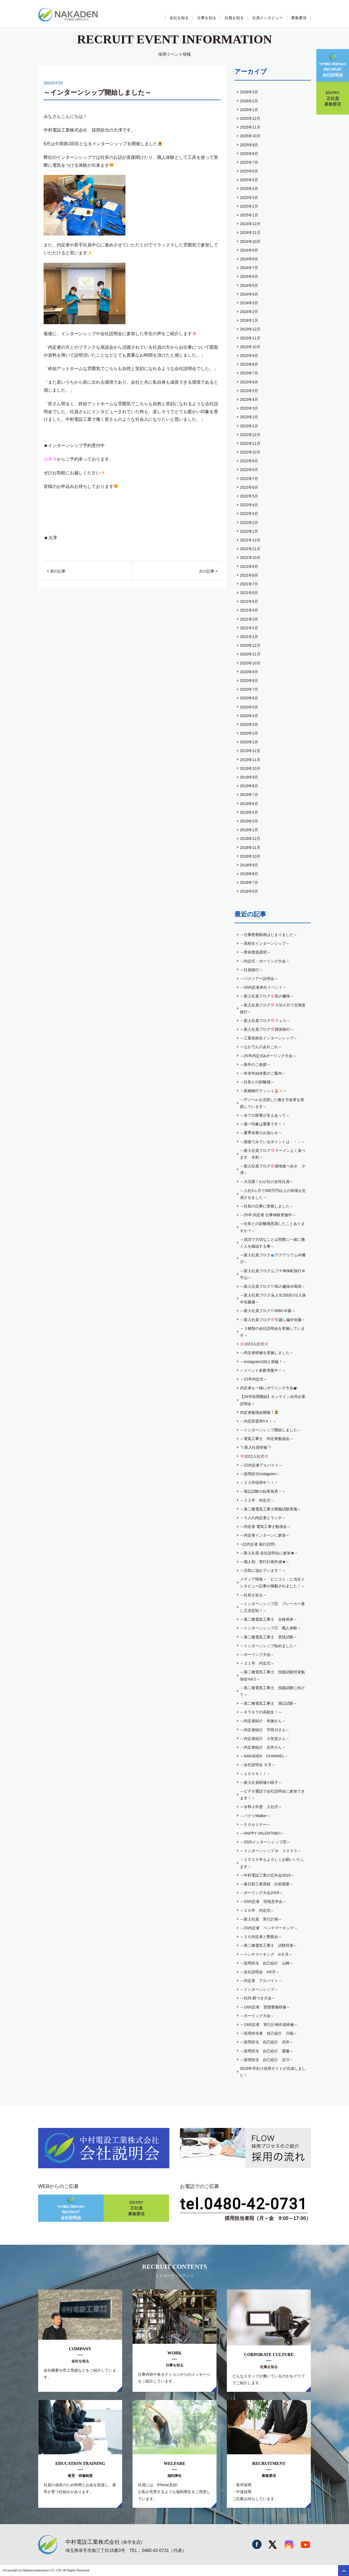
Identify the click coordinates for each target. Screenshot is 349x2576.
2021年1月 (249, 636)
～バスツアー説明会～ (259, 978)
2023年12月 (250, 329)
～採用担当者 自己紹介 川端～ (268, 2033)
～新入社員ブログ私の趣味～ (267, 996)
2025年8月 (249, 153)
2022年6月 (249, 487)
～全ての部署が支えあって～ (265, 1115)
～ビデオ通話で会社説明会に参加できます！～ (272, 1794)
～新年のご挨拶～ (255, 1064)
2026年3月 (249, 92)
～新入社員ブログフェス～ (265, 1020)
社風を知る (234, 18)
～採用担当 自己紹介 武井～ (266, 2042)
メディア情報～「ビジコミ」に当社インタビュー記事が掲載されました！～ (272, 1582)
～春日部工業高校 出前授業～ (266, 1884)
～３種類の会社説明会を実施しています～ (272, 1331)
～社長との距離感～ (257, 1082)
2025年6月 (249, 171)
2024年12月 (250, 224)
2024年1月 (249, 320)
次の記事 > (208, 571)
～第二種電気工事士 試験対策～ (268, 1945)
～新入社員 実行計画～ (261, 1919)
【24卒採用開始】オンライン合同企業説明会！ (272, 1400)
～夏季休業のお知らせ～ (261, 1133)
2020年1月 (249, 742)
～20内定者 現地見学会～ (263, 1901)
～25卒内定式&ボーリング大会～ (268, 1056)
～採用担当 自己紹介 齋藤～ (266, 2051)
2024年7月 (249, 268)
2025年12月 (250, 118)
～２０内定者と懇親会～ (261, 1936)
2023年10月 (250, 347)
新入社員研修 (255, 1447)
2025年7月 (249, 162)
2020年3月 (249, 724)
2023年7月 (249, 373)
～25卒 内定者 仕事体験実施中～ (268, 1215)
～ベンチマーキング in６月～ (266, 1954)
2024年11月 (250, 232)
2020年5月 (249, 707)
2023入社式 (254, 1344)
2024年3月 (249, 303)
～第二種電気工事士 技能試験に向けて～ (272, 1691)
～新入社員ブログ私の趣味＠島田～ (272, 1286)
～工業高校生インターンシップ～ (268, 1038)
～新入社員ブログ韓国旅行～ (267, 1029)
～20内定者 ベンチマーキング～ (269, 1928)
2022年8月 (249, 469)
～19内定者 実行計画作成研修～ (269, 2024)
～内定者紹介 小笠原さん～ (265, 1738)
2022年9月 (249, 461)
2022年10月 (250, 452)
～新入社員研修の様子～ (261, 1782)
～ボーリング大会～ (257, 1654)
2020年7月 (249, 689)
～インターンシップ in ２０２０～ (270, 1850)
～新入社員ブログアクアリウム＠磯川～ (272, 1258)
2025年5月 (249, 180)
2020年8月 (249, 680)
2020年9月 (249, 672)
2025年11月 (250, 127)
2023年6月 (249, 382)
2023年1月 (249, 426)
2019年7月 (249, 794)
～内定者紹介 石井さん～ (263, 1747)
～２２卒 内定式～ (257, 1500)
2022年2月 (249, 522)
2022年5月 (249, 496)
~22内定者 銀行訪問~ (258, 1544)
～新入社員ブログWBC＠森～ (267, 1310)
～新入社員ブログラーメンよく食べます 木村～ (272, 1153)
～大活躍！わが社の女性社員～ (266, 1181)
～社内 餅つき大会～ (257, 1998)
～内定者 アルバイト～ (261, 1980)
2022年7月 (249, 478)
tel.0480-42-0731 (244, 2204)
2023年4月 (249, 399)
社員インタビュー (267, 18)
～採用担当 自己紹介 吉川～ (266, 2060)
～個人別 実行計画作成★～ (265, 1562)
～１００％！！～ (255, 1774)
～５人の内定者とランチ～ (263, 1518)
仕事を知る (206, 18)
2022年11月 (250, 443)
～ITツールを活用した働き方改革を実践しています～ (272, 1103)
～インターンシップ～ (259, 1989)
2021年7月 (249, 584)
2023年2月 (249, 417)
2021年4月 (249, 610)
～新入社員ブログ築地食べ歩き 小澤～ (272, 1169)
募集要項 (298, 18)
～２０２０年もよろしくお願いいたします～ (272, 1862)
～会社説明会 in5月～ (259, 1972)
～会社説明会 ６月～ (257, 1765)
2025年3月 (249, 197)
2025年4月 (249, 188)
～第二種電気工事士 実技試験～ (268, 1637)
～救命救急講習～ (255, 952)
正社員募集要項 (332, 98)
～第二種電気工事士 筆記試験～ (268, 1703)
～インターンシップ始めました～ (268, 1646)
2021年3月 (249, 619)
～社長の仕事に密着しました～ (266, 1206)
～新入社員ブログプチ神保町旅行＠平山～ (272, 1274)
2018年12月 (250, 838)
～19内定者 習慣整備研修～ (265, 2007)
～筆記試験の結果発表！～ (263, 1491)
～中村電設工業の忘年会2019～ (267, 1875)
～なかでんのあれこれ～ (261, 1047)
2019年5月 (249, 812)
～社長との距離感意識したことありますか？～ (272, 1227)
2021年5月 (249, 601)
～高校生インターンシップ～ (265, 943)
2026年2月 (249, 101)
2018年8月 (249, 874)
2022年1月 (249, 531)
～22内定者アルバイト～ (261, 1465)
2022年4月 (249, 505)
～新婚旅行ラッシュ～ (263, 1091)
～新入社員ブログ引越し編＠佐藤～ (272, 1319)
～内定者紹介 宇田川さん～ (265, 1730)
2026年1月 (249, 110)
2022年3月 (249, 513)
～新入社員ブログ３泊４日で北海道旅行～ (272, 1008)
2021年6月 (249, 593)
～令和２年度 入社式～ (261, 1807)
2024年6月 (249, 276)
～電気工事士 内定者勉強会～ (266, 1438)
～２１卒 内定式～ (257, 1663)
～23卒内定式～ (253, 1379)
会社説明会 (332, 65)
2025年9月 (249, 145)
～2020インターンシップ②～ (265, 1842)
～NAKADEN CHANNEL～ (264, 1756)
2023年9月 (249, 355)
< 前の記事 (56, 571)
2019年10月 (250, 768)
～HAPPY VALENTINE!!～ (262, 1833)
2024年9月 (249, 250)
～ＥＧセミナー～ (255, 1824)
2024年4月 (249, 294)
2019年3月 (249, 821)
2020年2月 (249, 733)
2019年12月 (250, 751)
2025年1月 (249, 215)
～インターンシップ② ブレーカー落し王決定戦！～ (272, 1607)
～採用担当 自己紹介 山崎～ (266, 1963)
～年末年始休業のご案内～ (263, 1073)
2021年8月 (249, 575)
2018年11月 (250, 847)
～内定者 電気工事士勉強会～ (265, 1526)
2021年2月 (249, 628)
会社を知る (179, 18)
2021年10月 (250, 557)
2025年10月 (250, 136)
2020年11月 (250, 654)
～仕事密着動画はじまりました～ (268, 934)
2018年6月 (249, 891)
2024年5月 (249, 285)
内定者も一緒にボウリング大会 (268, 1388)
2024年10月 (250, 241)
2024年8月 (249, 259)
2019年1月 (249, 830)
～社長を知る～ (253, 1595)
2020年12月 (250, 645)
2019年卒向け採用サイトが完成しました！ (273, 2071)
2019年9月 (249, 777)
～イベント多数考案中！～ (263, 1370)
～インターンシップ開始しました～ (270, 1430)
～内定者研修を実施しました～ (266, 1352)
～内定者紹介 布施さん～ (263, 1721)
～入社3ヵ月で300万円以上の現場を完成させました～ (273, 1194)
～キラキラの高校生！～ (261, 1712)
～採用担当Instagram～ (260, 1474)
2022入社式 (254, 1456)
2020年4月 (249, 716)
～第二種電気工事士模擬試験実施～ (270, 1509)
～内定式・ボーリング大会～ (265, 961)
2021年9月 (249, 566)
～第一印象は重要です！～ (263, 1124)
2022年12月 (250, 435)
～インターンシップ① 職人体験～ (270, 1628)
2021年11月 (250, 549)
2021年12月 (250, 540)
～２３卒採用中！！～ (259, 1482)
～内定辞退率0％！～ (258, 1421)
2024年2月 (249, 311)
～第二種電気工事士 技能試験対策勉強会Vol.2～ (272, 1675)
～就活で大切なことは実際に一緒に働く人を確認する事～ (272, 1242)
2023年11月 (250, 338)
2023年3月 (249, 408)
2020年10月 (250, 663)
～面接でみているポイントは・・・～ (272, 1142)
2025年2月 (249, 206)
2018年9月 (249, 865)
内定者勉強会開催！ (259, 1412)
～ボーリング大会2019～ (261, 1893)
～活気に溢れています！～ (263, 1570)
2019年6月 (249, 803)
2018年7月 (249, 882)
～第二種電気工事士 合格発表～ (268, 1619)
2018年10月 (250, 856)
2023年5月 (249, 391)
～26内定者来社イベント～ (263, 987)
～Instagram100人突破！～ (263, 1361)
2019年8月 (249, 786)
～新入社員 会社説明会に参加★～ (269, 1553)
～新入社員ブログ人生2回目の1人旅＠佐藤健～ (273, 1298)
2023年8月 (249, 364)
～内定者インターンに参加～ (265, 1535)
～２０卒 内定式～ (257, 1910)
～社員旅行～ (251, 970)
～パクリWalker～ (255, 1816)
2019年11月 (250, 760)
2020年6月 (249, 698)
